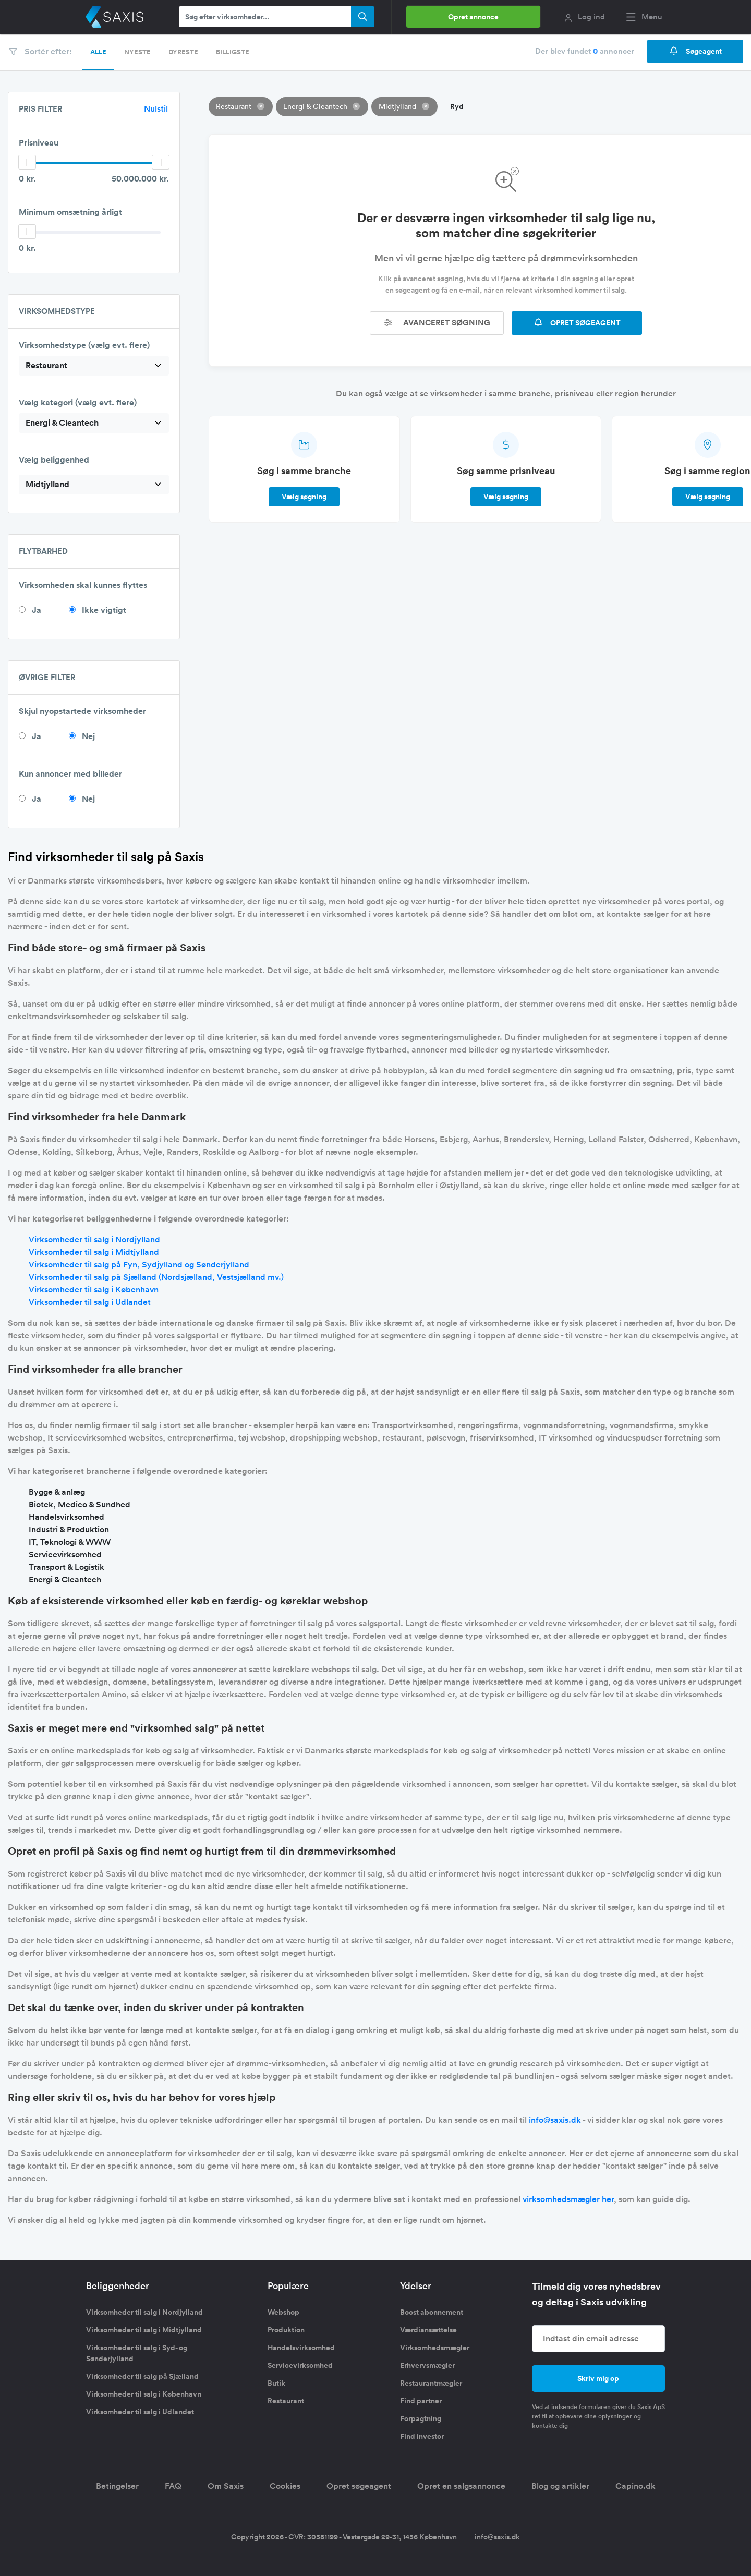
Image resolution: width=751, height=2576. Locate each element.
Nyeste (137, 52)
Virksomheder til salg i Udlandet (90, 1302)
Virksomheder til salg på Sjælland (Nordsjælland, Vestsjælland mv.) (156, 1277)
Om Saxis (226, 2486)
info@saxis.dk (555, 2119)
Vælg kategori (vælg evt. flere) (78, 402)
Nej (88, 736)
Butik (276, 2383)
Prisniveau (38, 142)
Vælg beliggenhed (54, 459)
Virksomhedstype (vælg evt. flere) (84, 345)
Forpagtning (420, 2418)
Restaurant (286, 2401)
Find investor (422, 2436)
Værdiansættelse (428, 2330)
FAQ (173, 2486)
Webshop (283, 2312)
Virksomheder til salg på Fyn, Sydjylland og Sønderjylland (139, 1264)
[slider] (27, 162)
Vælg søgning (304, 496)
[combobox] (94, 366)
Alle (98, 52)
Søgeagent (695, 51)
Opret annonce (473, 16)
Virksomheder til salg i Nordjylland (94, 1239)
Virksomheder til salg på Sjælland (142, 2376)
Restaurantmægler (431, 2383)
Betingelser (117, 2486)
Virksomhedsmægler (434, 2347)
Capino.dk (635, 2486)
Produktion (286, 2330)
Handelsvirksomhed (301, 2347)
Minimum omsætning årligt (70, 212)
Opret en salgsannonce (461, 2486)
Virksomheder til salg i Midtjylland (94, 1252)
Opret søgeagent (358, 2486)
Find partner (421, 2401)
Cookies (285, 2486)
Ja (36, 609)
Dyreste (183, 52)
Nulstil (156, 108)
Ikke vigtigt (104, 609)
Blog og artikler (560, 2486)
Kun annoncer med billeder (70, 773)
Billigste (232, 52)
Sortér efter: (40, 51)
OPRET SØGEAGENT (577, 323)
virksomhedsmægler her (568, 2199)
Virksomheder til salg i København (94, 1289)
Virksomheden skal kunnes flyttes (83, 584)
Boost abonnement (431, 2312)
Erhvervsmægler (427, 2365)
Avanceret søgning (437, 322)
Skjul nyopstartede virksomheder (82, 711)
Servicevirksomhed (300, 2365)
